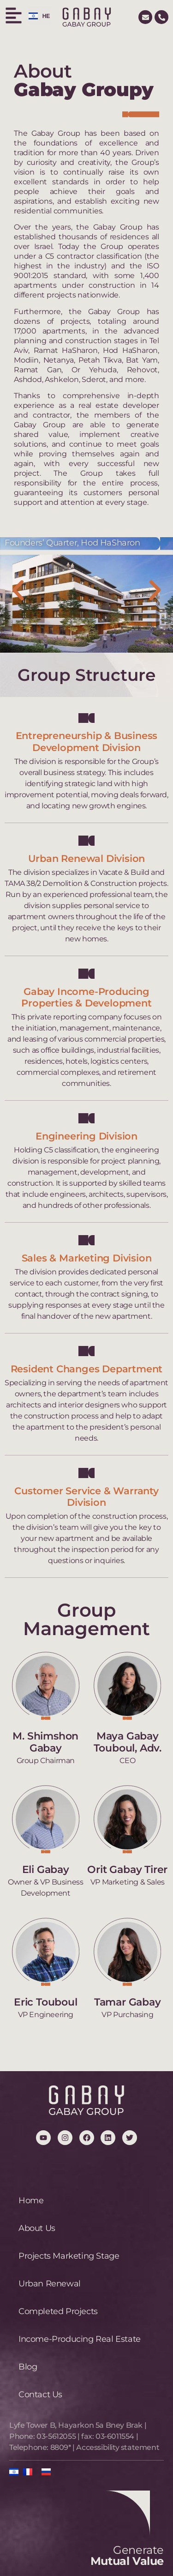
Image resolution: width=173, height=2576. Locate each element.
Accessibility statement (117, 2447)
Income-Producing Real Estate (79, 2339)
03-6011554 (114, 2436)
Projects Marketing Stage (68, 2256)
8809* (60, 2447)
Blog (27, 2367)
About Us (36, 2228)
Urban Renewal (49, 2284)
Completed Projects (58, 2311)
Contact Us (40, 2394)
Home (30, 2200)
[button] (18, 590)
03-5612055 (56, 2436)
